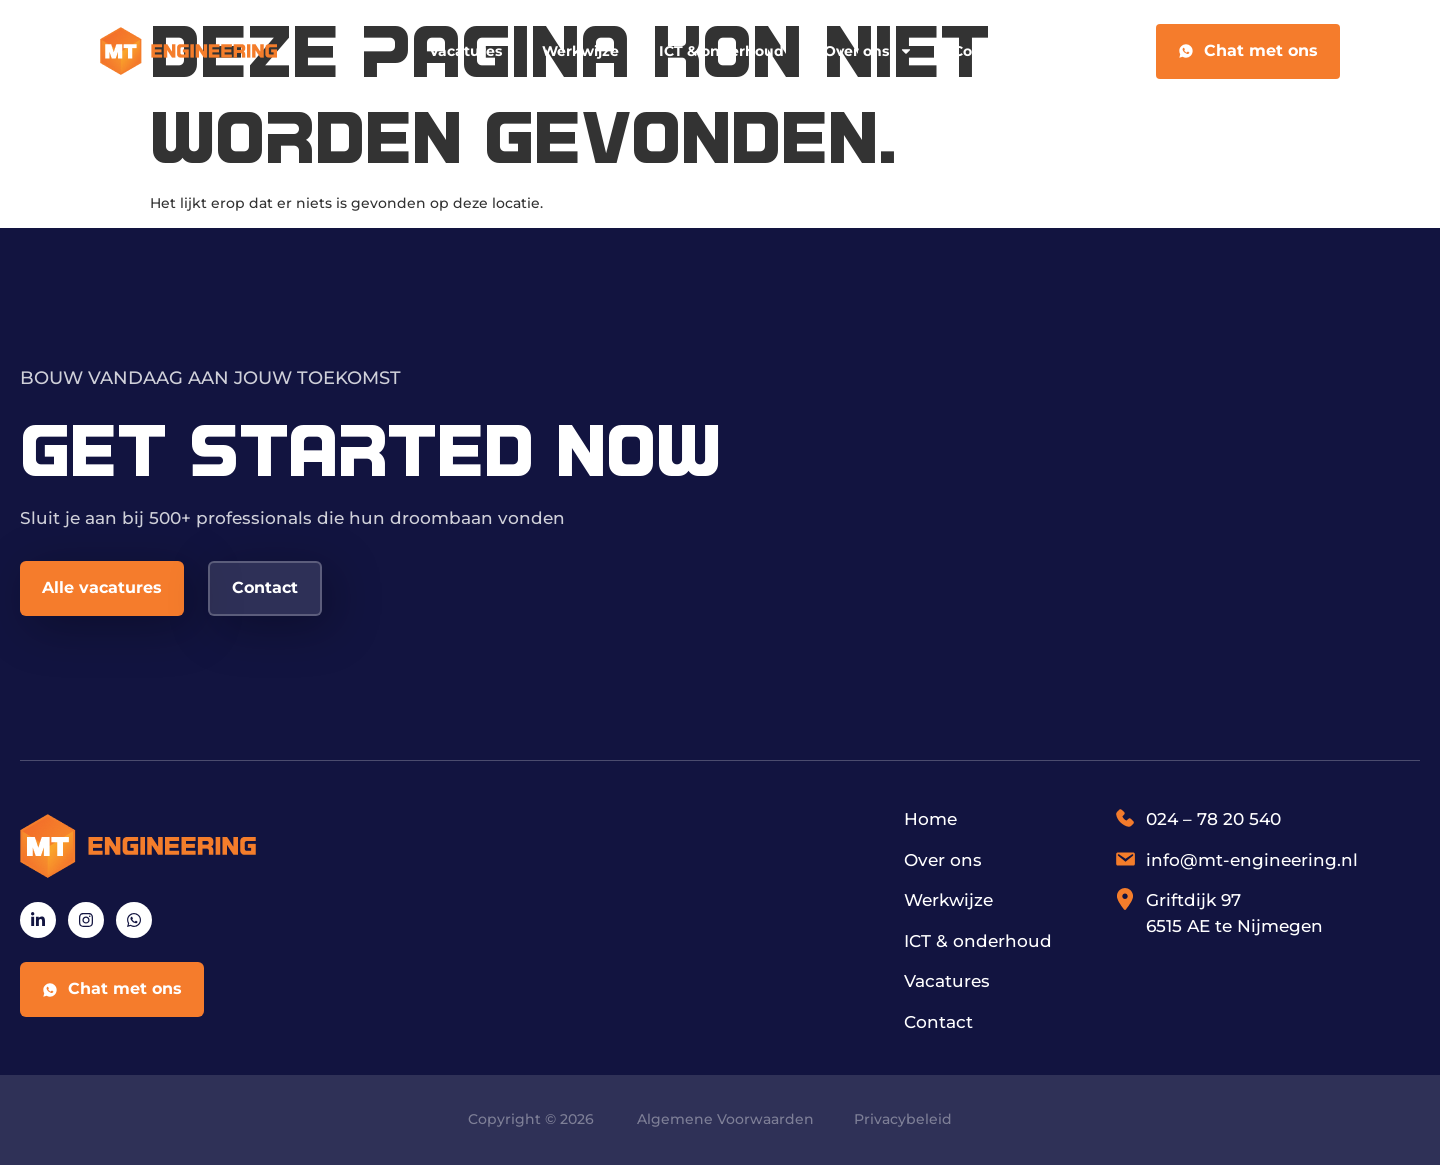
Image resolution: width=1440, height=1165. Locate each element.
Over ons (868, 51)
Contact (982, 51)
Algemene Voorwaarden (725, 1119)
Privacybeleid (903, 1119)
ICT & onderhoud (721, 51)
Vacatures (465, 51)
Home (930, 819)
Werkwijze (580, 51)
